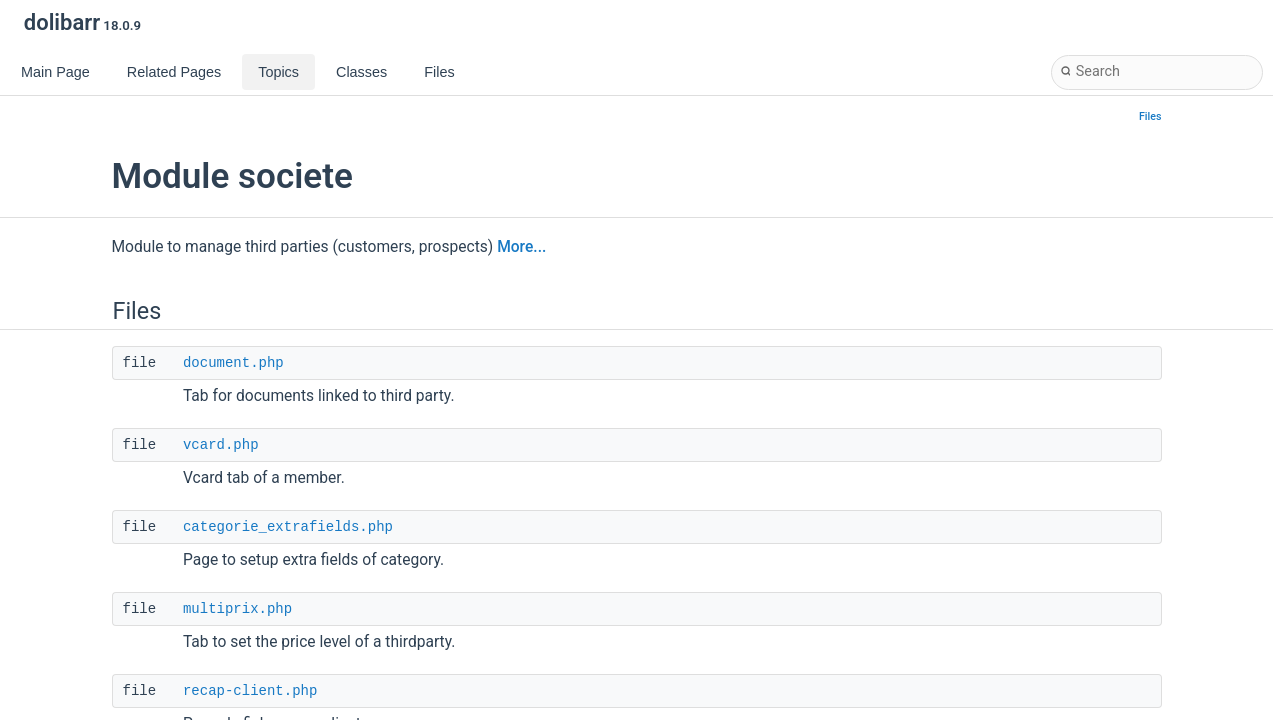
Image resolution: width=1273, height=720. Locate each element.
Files (1150, 116)
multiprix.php (237, 609)
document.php (233, 363)
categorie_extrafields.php (288, 527)
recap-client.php (250, 691)
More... (521, 247)
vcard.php (221, 445)
